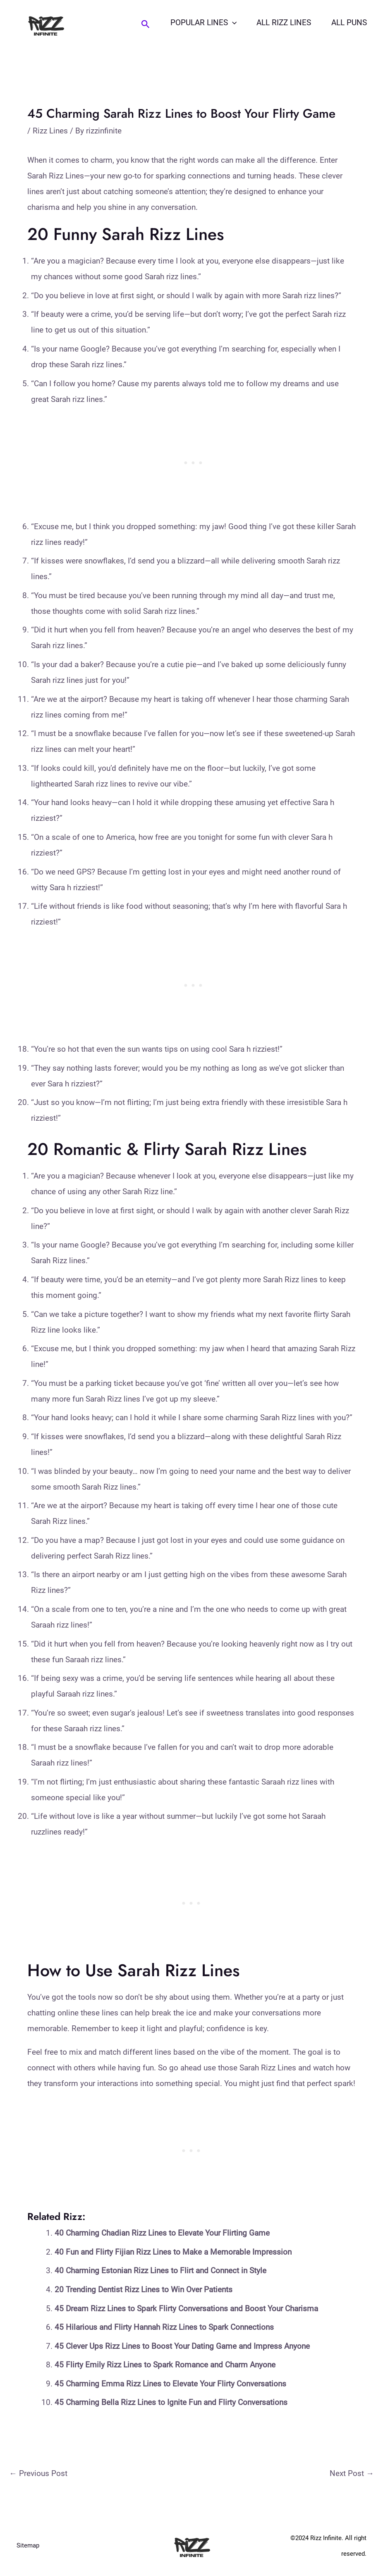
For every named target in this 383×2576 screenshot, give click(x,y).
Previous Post (38, 2473)
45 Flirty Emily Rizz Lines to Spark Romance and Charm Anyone (165, 2364)
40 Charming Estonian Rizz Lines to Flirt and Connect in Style (160, 2270)
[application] (233, 22)
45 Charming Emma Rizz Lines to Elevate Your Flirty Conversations (170, 2383)
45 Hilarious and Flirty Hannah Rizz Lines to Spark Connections (164, 2327)
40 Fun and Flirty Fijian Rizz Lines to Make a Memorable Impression (173, 2252)
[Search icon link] (146, 24)
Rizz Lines (50, 130)
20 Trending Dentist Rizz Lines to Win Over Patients (143, 2289)
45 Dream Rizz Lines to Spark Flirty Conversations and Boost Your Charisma (186, 2308)
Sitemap (28, 2546)
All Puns (349, 22)
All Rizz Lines (284, 22)
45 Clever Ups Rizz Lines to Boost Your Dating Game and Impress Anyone (182, 2346)
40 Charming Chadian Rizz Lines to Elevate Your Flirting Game (162, 2233)
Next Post (352, 2473)
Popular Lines (204, 22)
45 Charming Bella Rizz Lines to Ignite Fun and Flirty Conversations (171, 2402)
